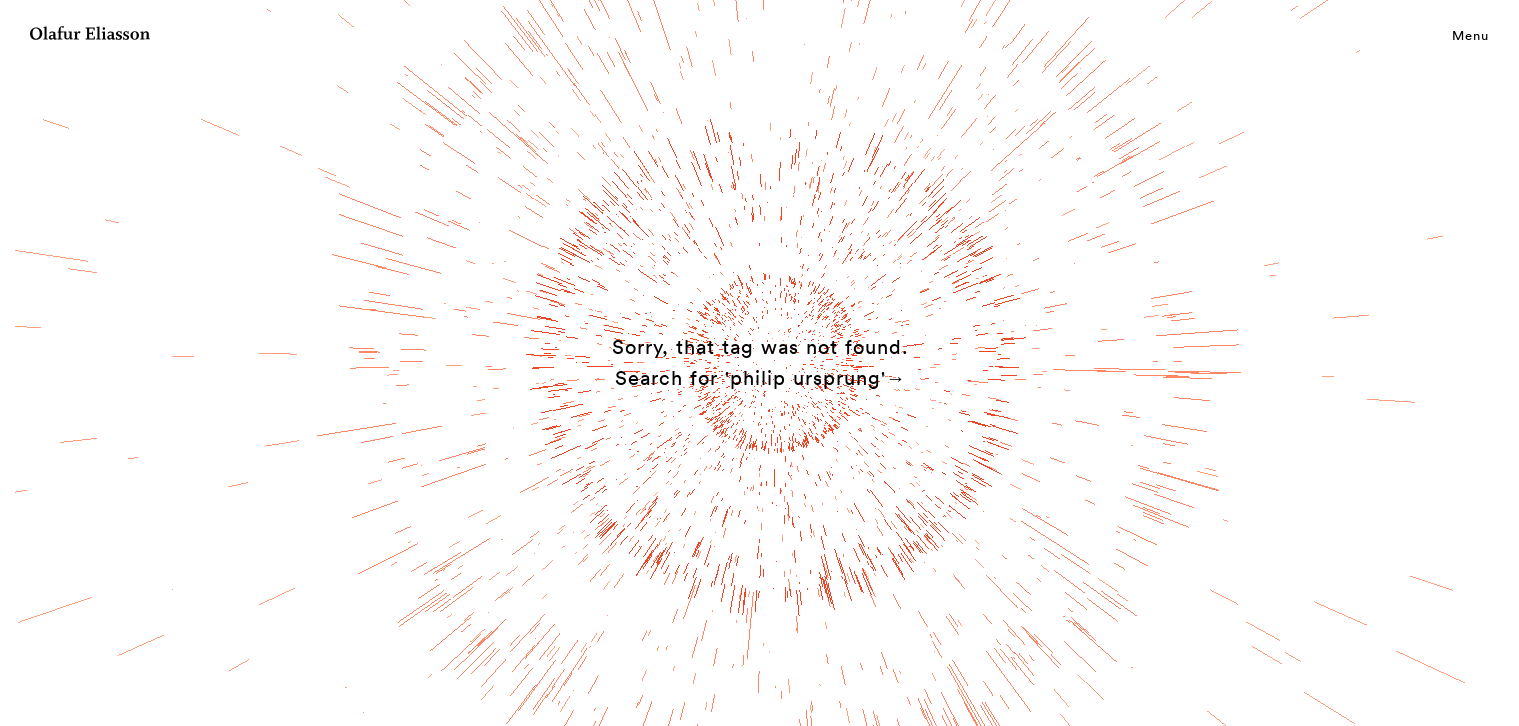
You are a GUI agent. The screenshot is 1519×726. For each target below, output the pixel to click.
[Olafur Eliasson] (90, 36)
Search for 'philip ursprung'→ (761, 378)
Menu (1470, 35)
